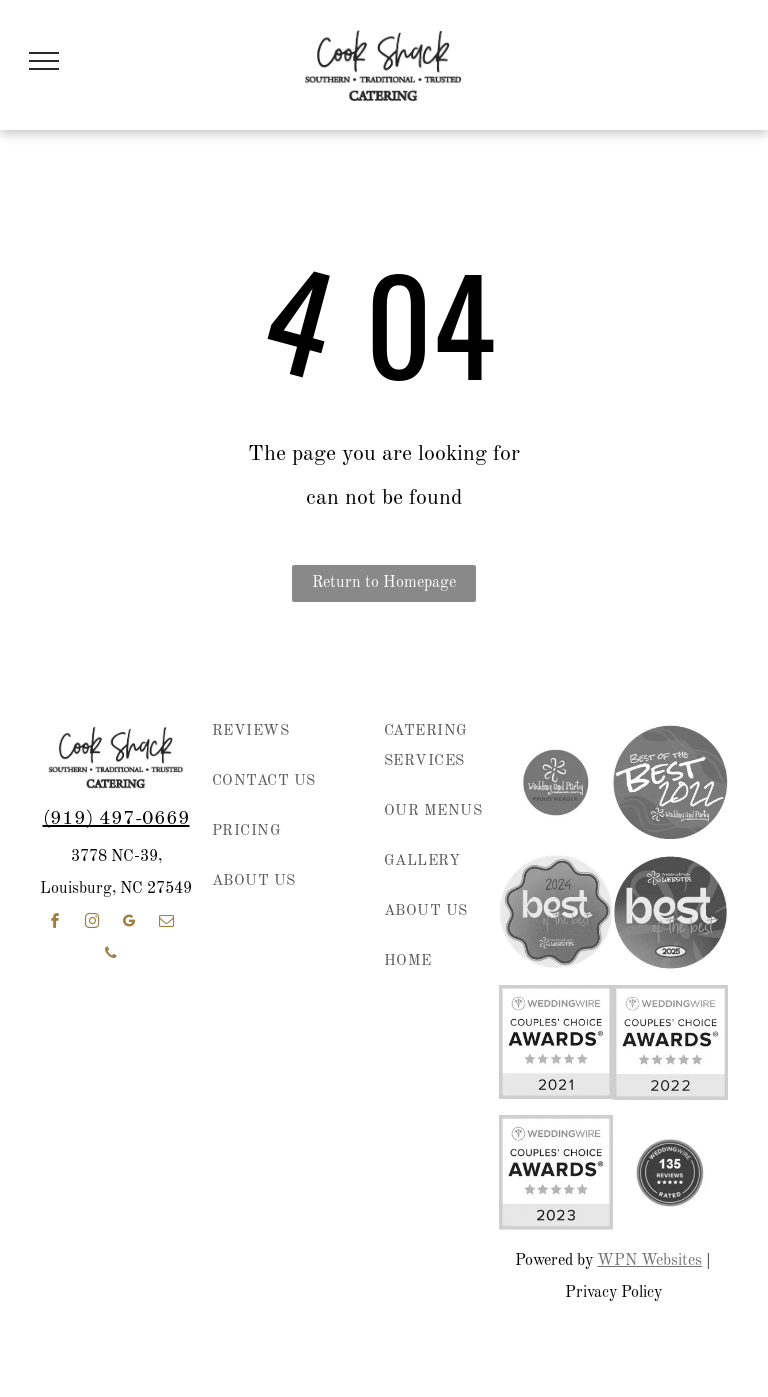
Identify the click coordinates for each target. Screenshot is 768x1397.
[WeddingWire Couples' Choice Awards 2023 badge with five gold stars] (556, 1172)
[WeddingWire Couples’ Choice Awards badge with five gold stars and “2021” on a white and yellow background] (556, 1042)
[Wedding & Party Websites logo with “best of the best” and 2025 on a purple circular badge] (670, 912)
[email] (166, 923)
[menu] (44, 61)
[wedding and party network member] (556, 782)
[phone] (111, 955)
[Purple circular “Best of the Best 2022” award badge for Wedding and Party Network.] (670, 782)
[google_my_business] (129, 923)
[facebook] (55, 923)
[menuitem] (280, 742)
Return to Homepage (384, 583)
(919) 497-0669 (116, 819)
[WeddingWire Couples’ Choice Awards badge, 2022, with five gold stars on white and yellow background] (670, 1042)
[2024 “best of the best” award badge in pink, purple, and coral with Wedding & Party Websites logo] (556, 912)
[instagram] (92, 923)
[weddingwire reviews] (670, 1172)
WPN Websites (649, 1261)
